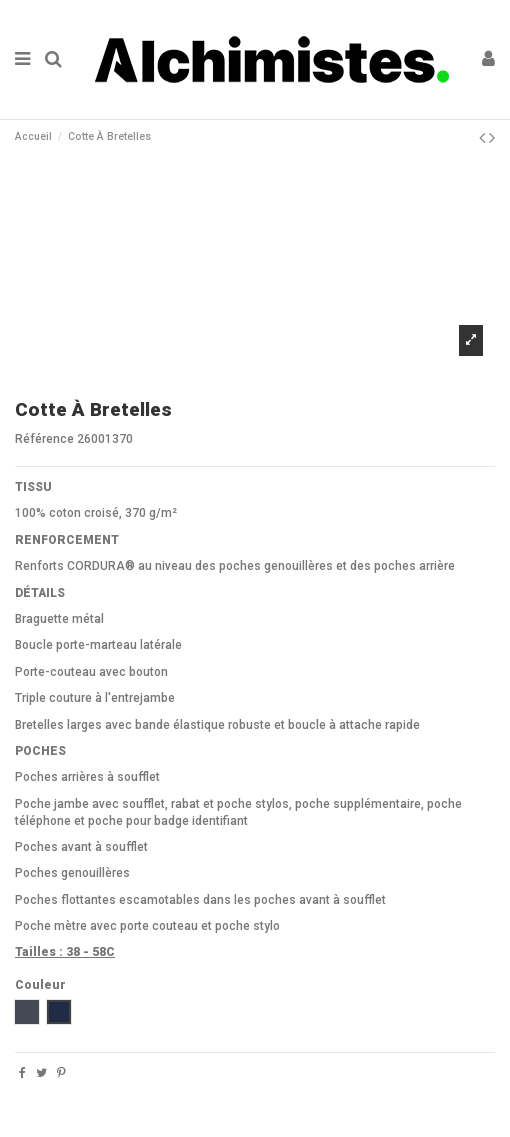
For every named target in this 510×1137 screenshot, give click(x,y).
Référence (44, 439)
